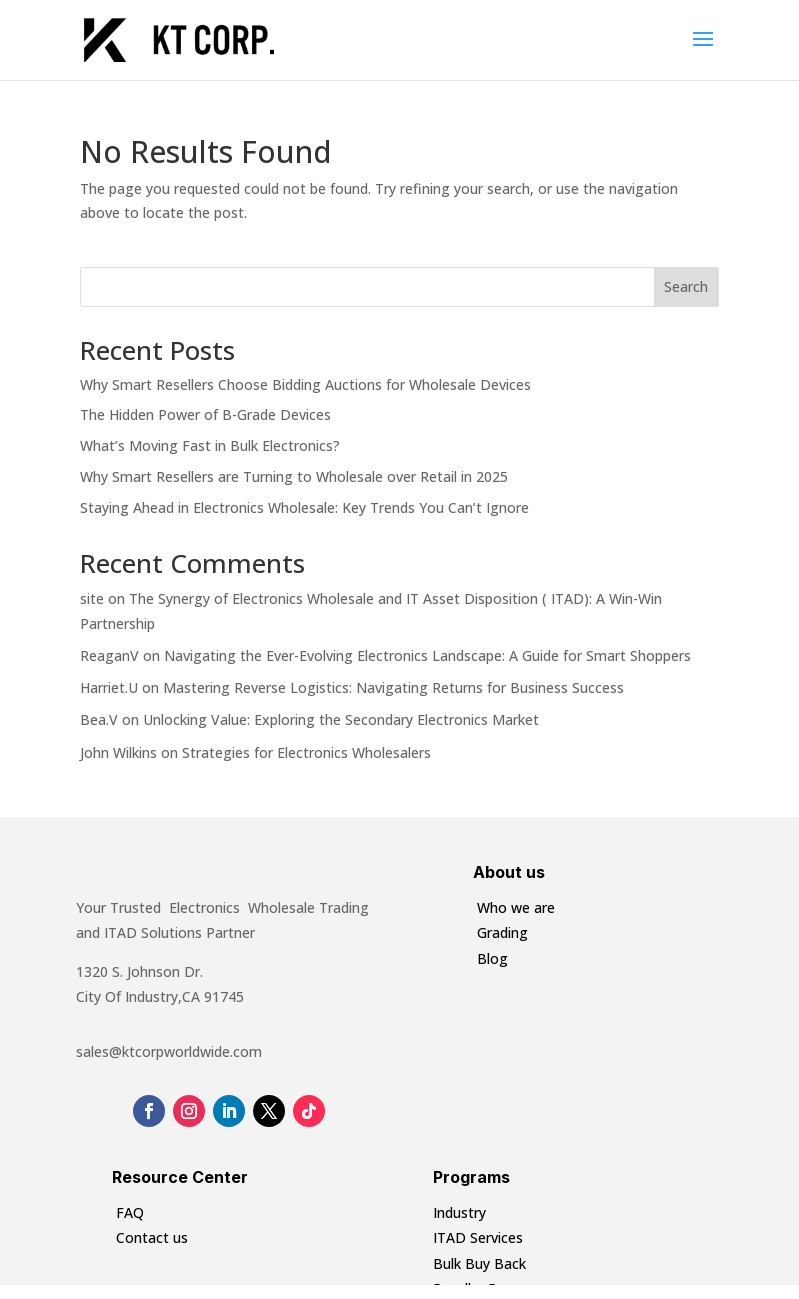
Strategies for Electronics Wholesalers (306, 752)
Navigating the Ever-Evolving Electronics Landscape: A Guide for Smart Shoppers (427, 655)
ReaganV (109, 655)
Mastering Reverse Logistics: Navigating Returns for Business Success (393, 687)
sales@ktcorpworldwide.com (169, 1051)
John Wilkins (118, 752)
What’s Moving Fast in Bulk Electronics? (210, 445)
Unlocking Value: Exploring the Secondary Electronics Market (341, 719)
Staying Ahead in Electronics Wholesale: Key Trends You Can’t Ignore (304, 507)
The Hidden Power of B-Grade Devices (205, 414)
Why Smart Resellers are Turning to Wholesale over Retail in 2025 (294, 476)
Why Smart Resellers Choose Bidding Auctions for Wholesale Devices (305, 384)
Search (686, 286)
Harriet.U (109, 687)
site (92, 598)
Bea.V (99, 719)
